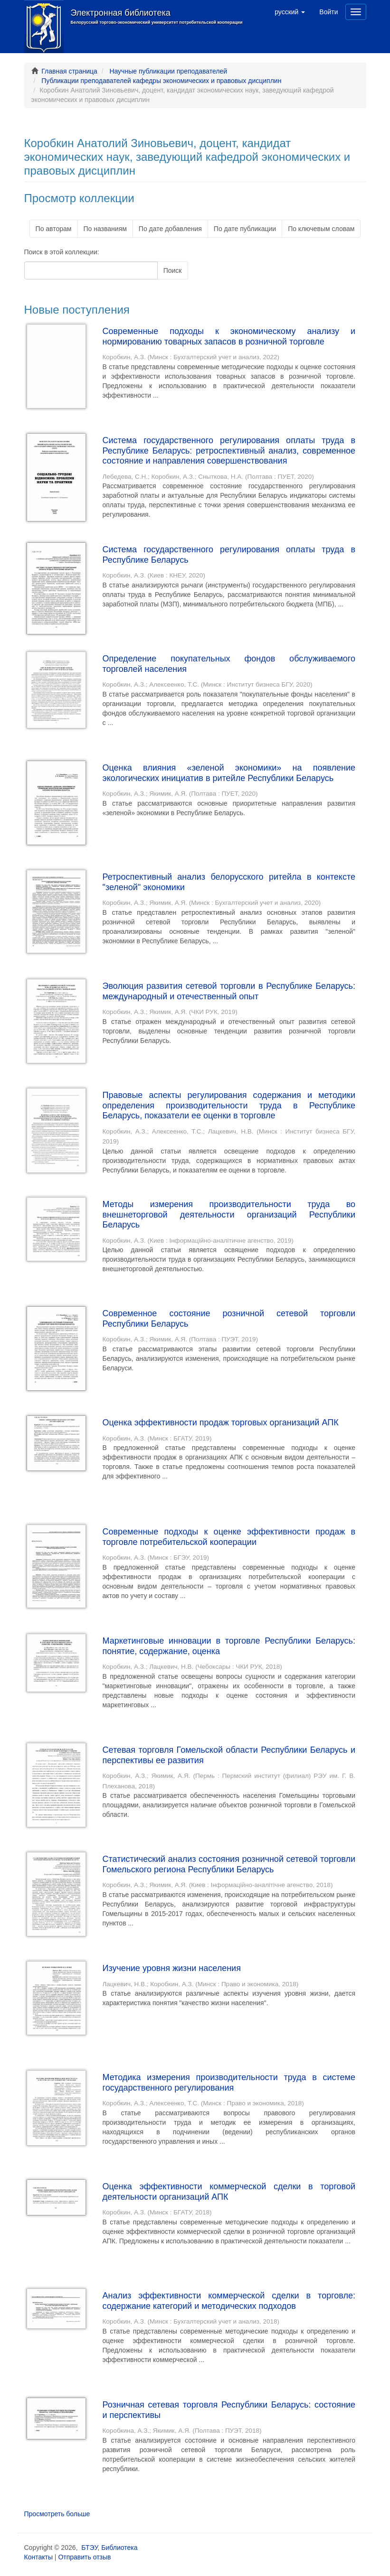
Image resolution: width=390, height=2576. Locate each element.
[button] (289, 12)
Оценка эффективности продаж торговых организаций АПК (221, 1422)
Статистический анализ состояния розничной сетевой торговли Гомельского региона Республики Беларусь (229, 1864)
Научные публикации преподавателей (168, 71)
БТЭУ (89, 2547)
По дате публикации (245, 228)
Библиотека (119, 2547)
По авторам (54, 228)
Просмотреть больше (57, 2514)
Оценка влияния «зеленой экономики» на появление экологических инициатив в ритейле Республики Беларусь (229, 773)
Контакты (38, 2557)
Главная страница (69, 71)
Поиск (172, 270)
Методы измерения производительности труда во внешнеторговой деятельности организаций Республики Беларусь (229, 1214)
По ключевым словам (321, 228)
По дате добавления (170, 228)
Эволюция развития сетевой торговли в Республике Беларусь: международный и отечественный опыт (229, 991)
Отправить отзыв (84, 2557)
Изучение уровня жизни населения (172, 1968)
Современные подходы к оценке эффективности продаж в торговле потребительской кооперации (229, 1537)
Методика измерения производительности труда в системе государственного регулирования (229, 2082)
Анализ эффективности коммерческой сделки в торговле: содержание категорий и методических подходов (229, 2301)
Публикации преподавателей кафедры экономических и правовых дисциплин (161, 80)
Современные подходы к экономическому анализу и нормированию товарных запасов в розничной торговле (229, 336)
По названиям (105, 228)
